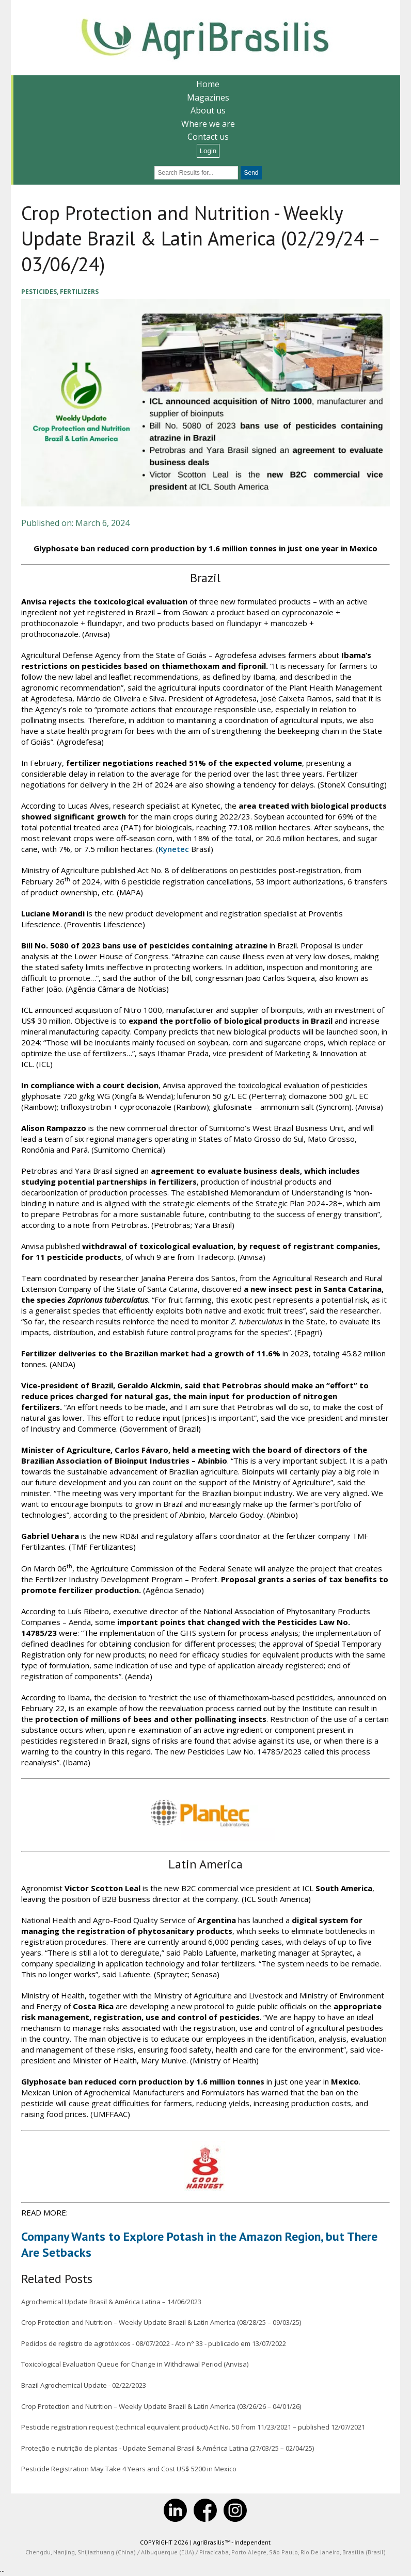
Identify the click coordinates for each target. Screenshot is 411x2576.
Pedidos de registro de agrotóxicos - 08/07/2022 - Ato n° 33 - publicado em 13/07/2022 (153, 2344)
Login (208, 151)
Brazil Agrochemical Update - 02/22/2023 (83, 2385)
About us (208, 110)
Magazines (208, 97)
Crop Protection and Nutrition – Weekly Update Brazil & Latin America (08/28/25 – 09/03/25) (161, 2322)
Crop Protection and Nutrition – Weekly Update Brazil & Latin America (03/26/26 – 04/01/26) (161, 2406)
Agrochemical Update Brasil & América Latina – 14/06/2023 (111, 2302)
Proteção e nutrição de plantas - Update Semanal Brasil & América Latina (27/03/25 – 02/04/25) (167, 2448)
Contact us (208, 136)
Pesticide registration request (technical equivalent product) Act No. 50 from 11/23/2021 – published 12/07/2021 (193, 2427)
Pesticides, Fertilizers (59, 291)
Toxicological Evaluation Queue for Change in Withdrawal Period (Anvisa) (134, 2365)
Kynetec (173, 849)
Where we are (208, 123)
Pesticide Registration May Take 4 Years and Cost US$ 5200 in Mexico (128, 2469)
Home (207, 84)
